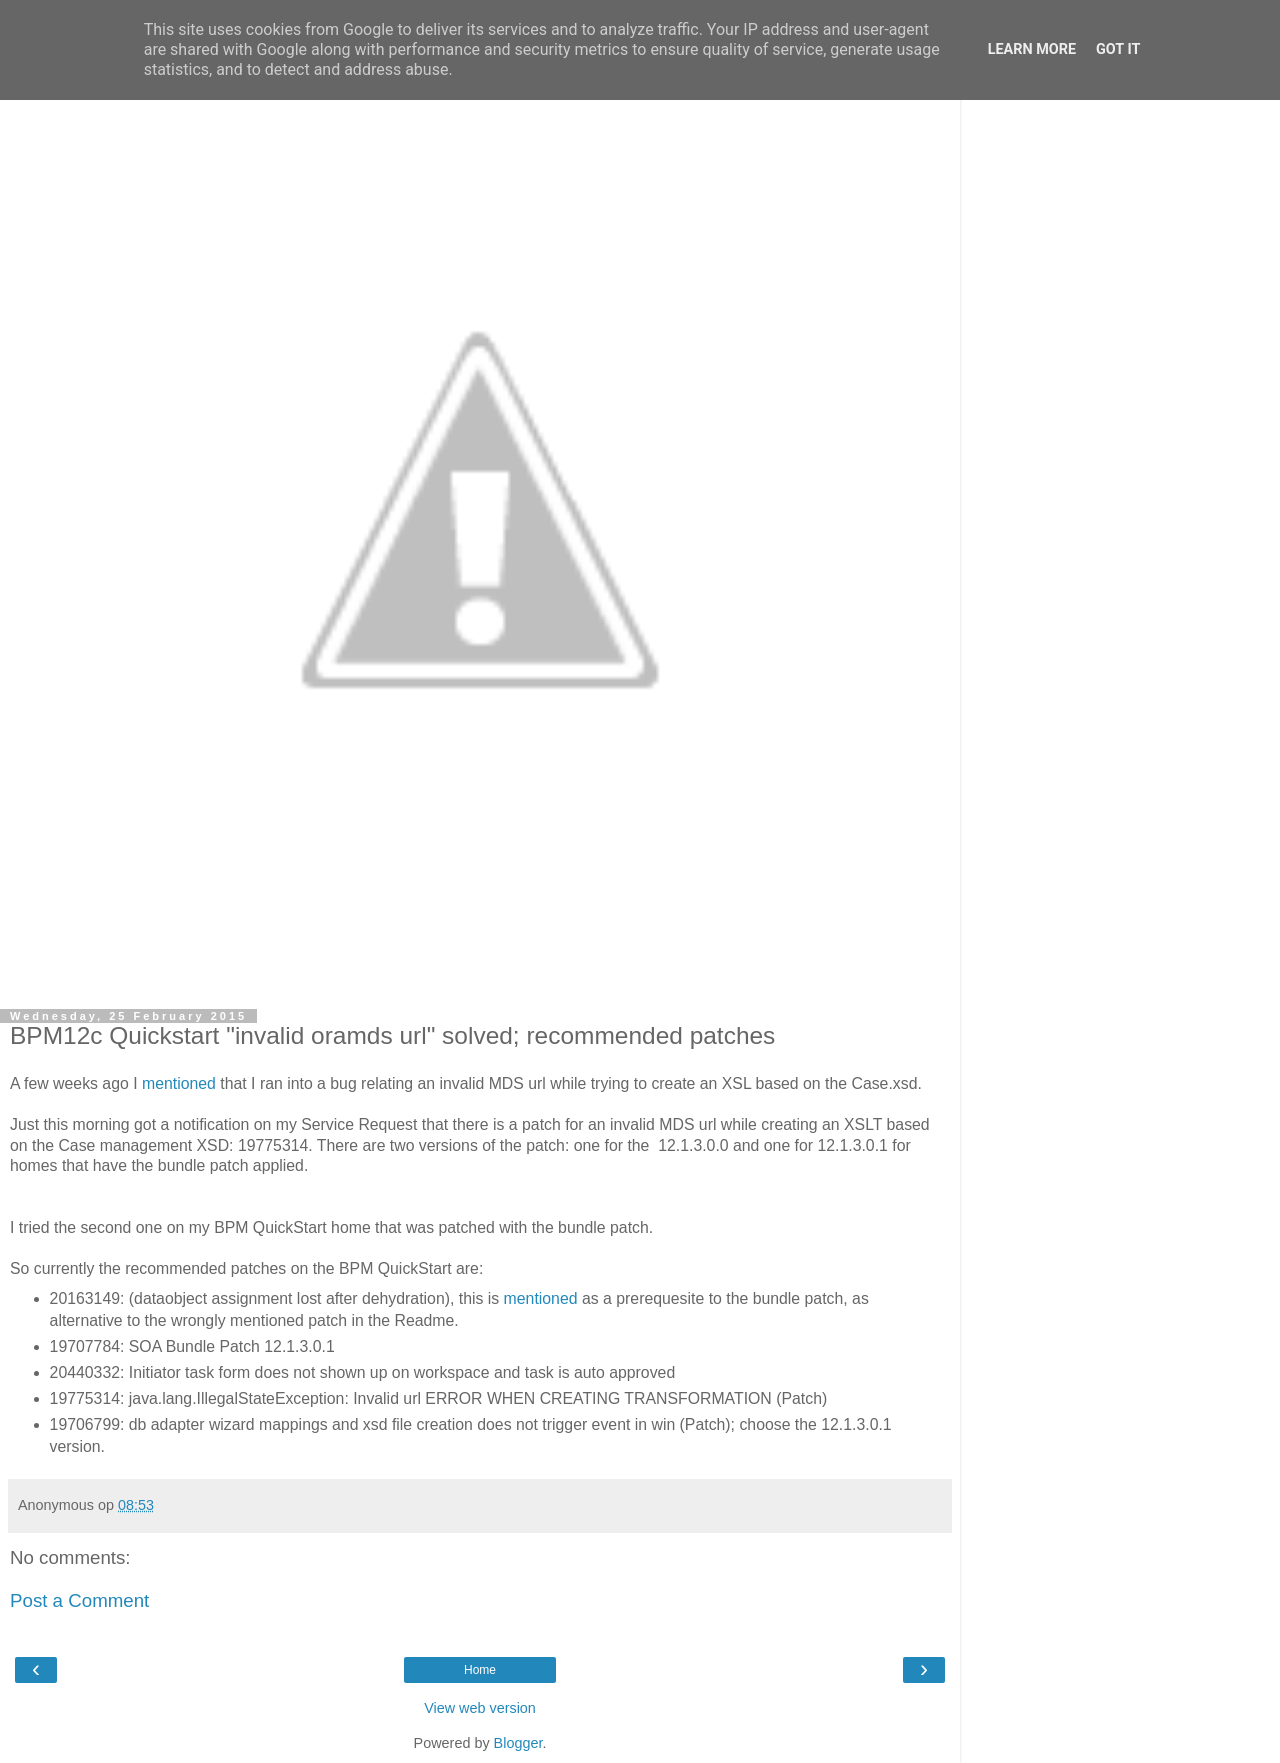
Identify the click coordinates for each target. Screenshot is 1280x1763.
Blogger (518, 1743)
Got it (1118, 49)
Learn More (1032, 49)
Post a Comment (79, 1600)
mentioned (181, 1083)
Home (480, 1670)
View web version (480, 1708)
